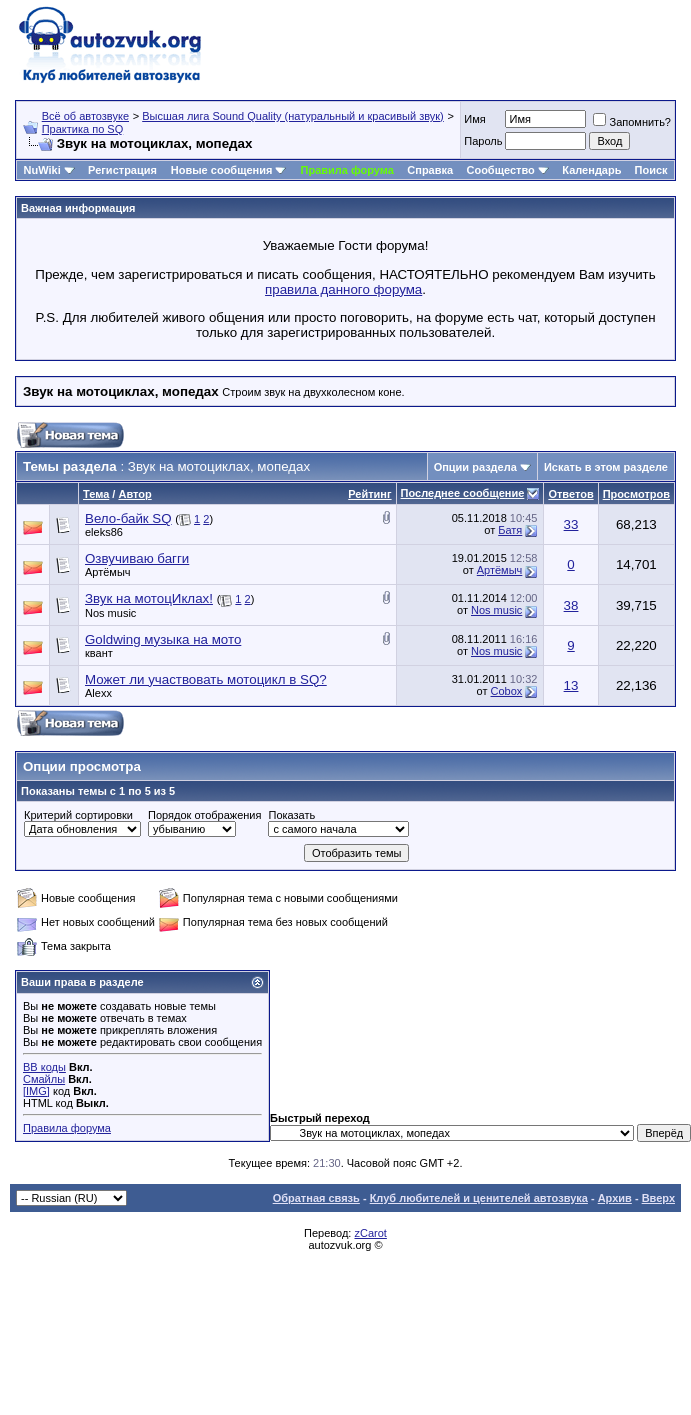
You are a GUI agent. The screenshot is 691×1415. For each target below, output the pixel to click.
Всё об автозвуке (85, 116)
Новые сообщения (222, 170)
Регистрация (122, 170)
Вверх (658, 1198)
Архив (615, 1198)
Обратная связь (316, 1198)
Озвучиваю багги (137, 558)
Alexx (98, 693)
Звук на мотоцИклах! (149, 598)
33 (571, 524)
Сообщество (507, 170)
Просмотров (636, 494)
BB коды (44, 1067)
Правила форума (347, 170)
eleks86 (104, 532)
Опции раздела (475, 467)
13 (571, 685)
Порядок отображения (204, 815)
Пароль (483, 141)
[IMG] (36, 1091)
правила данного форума (343, 289)
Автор (134, 494)
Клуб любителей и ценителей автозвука (479, 1198)
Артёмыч (108, 572)
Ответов (570, 494)
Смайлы (44, 1079)
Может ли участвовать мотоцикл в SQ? (206, 679)
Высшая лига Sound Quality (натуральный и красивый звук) (293, 116)
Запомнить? (632, 122)
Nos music (110, 613)
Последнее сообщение (463, 493)
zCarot (370, 1233)
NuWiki (42, 170)
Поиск (651, 170)
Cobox (507, 691)
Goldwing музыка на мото (163, 639)
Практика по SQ (83, 129)
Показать (291, 815)
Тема (96, 494)
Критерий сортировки (78, 815)
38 (571, 605)
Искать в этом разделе (606, 467)
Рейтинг (369, 494)
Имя (474, 119)
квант (99, 653)
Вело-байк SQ (128, 518)
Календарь (591, 170)
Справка (430, 170)
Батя (510, 530)
